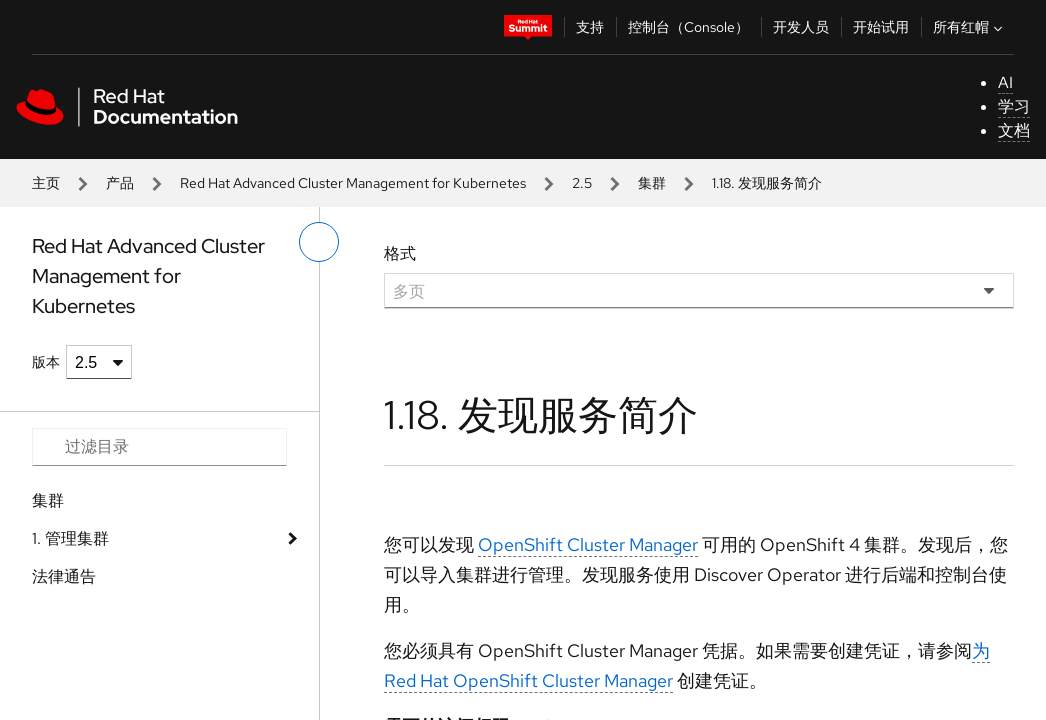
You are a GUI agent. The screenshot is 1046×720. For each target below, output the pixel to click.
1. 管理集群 (70, 538)
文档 (1014, 130)
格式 (400, 253)
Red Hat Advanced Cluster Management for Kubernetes (353, 183)
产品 (120, 183)
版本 (46, 362)
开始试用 (881, 27)
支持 (590, 27)
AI (1005, 82)
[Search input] (159, 447)
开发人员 (801, 27)
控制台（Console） (688, 27)
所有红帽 (970, 27)
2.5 (582, 183)
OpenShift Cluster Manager (588, 544)
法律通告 (64, 576)
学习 (1014, 106)
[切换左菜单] (319, 242)
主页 (46, 183)
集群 (652, 183)
